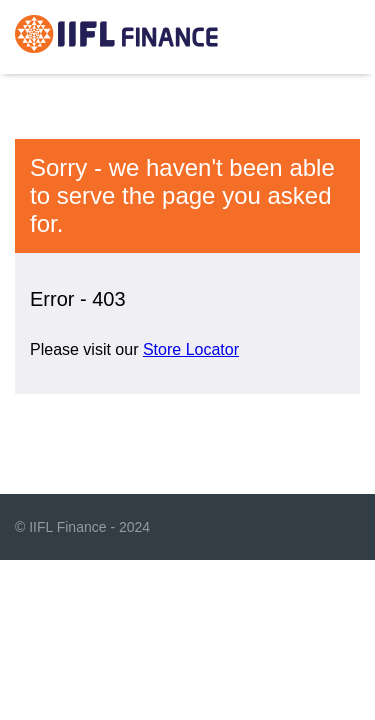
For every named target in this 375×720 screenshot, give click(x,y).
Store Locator (191, 349)
